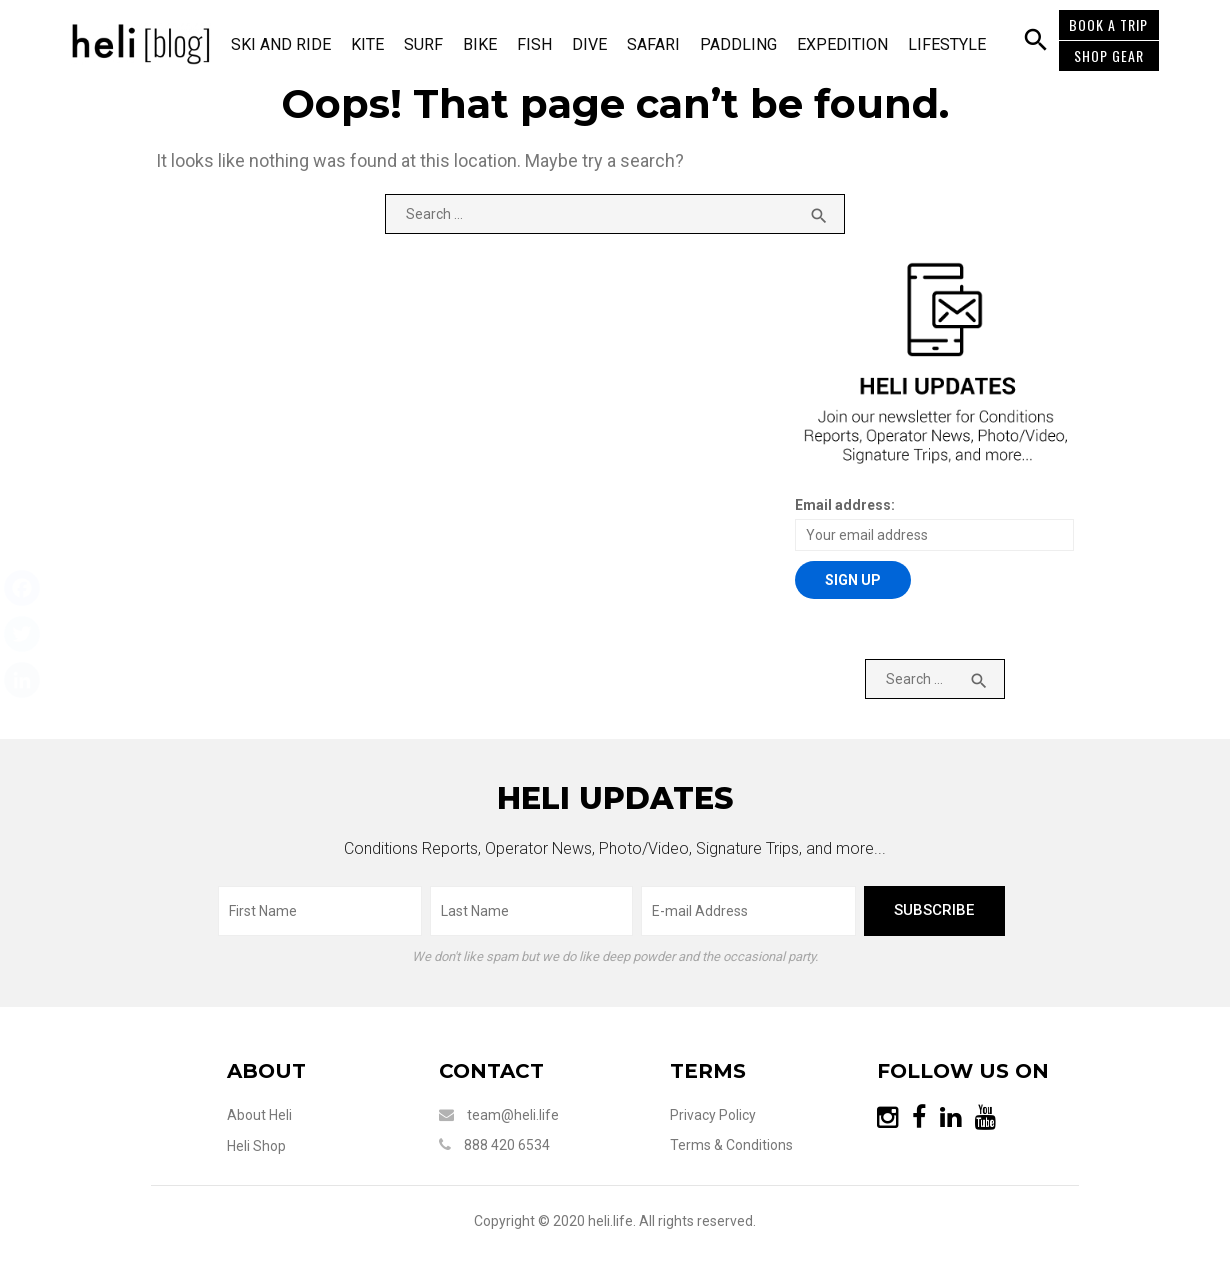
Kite (373, 44)
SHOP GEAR (1107, 55)
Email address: (848, 510)
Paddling (744, 44)
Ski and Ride (287, 44)
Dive (595, 44)
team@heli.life (509, 1121)
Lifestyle (953, 44)
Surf (429, 44)
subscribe (941, 916)
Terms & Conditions (735, 1151)
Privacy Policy (717, 1121)
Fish (540, 44)
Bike (486, 44)
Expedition (848, 44)
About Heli (248, 1121)
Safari (659, 44)
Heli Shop (245, 1152)
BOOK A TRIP (1106, 24)
